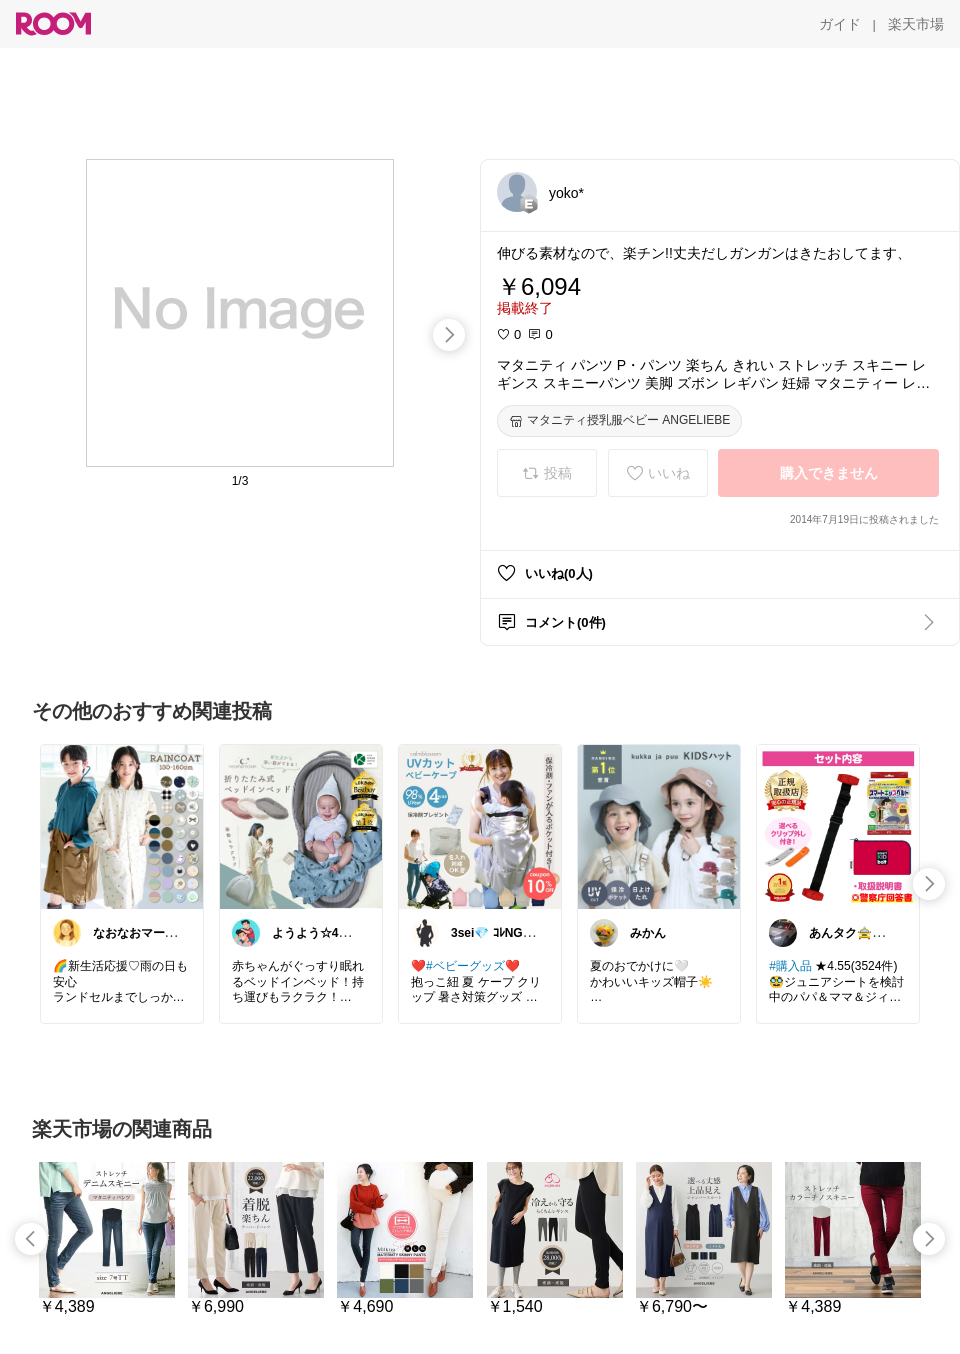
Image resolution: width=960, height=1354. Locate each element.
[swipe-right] (449, 335)
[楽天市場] (916, 24)
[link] (122, 826)
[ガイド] (840, 24)
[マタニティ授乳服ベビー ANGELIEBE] (619, 421)
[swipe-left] (31, 1239)
